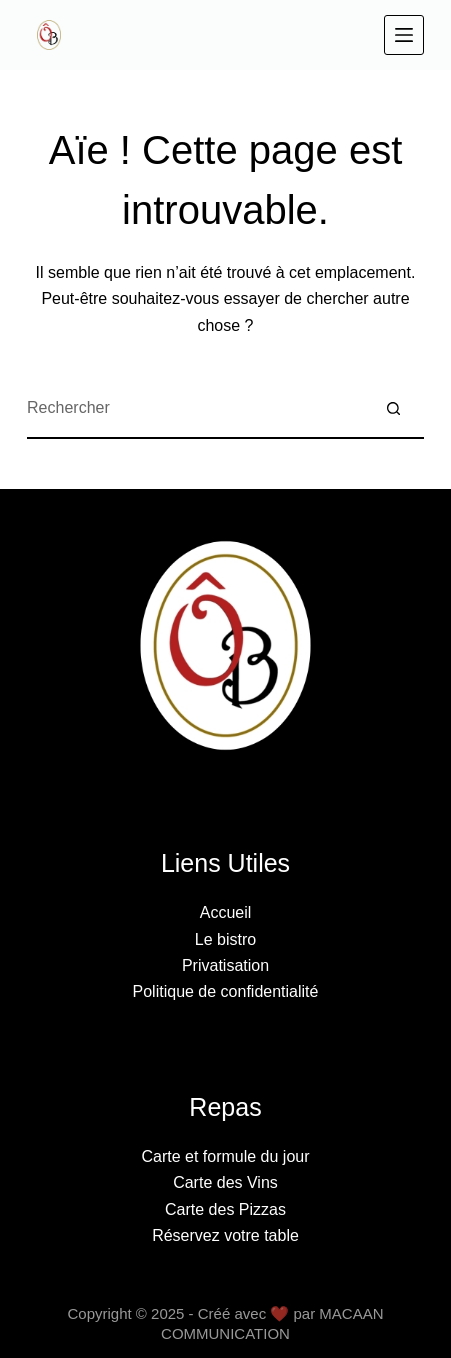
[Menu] (404, 35)
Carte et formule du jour (225, 1156)
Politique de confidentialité (226, 991)
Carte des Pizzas (225, 1209)
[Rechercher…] (195, 409)
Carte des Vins (225, 1182)
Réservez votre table (225, 1235)
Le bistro (225, 939)
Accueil (226, 912)
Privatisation (225, 965)
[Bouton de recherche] (394, 409)
